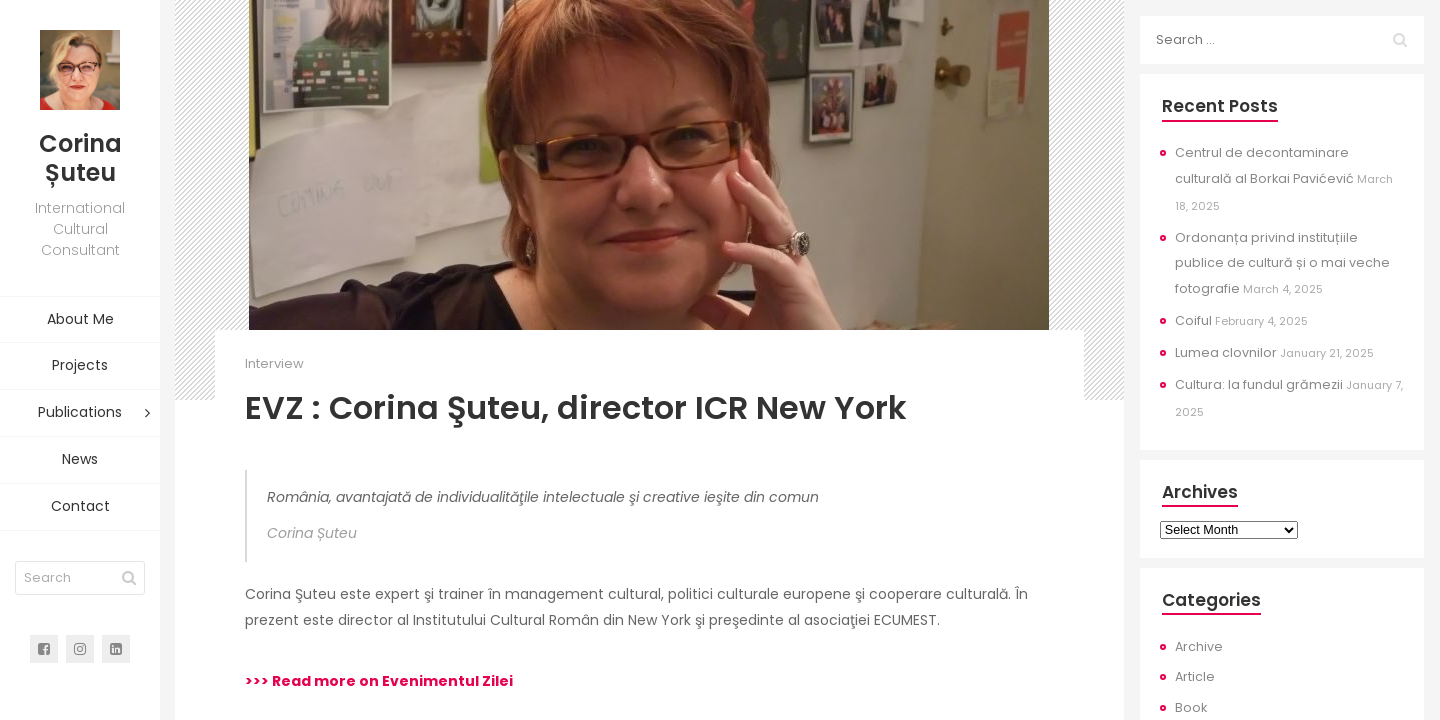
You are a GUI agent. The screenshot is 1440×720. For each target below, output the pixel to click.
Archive (1199, 646)
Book (1191, 707)
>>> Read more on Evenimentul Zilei (379, 681)
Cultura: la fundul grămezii (1259, 384)
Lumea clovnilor (1226, 352)
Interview (274, 363)
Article (1195, 676)
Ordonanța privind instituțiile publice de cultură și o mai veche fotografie (1282, 263)
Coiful (1193, 320)
